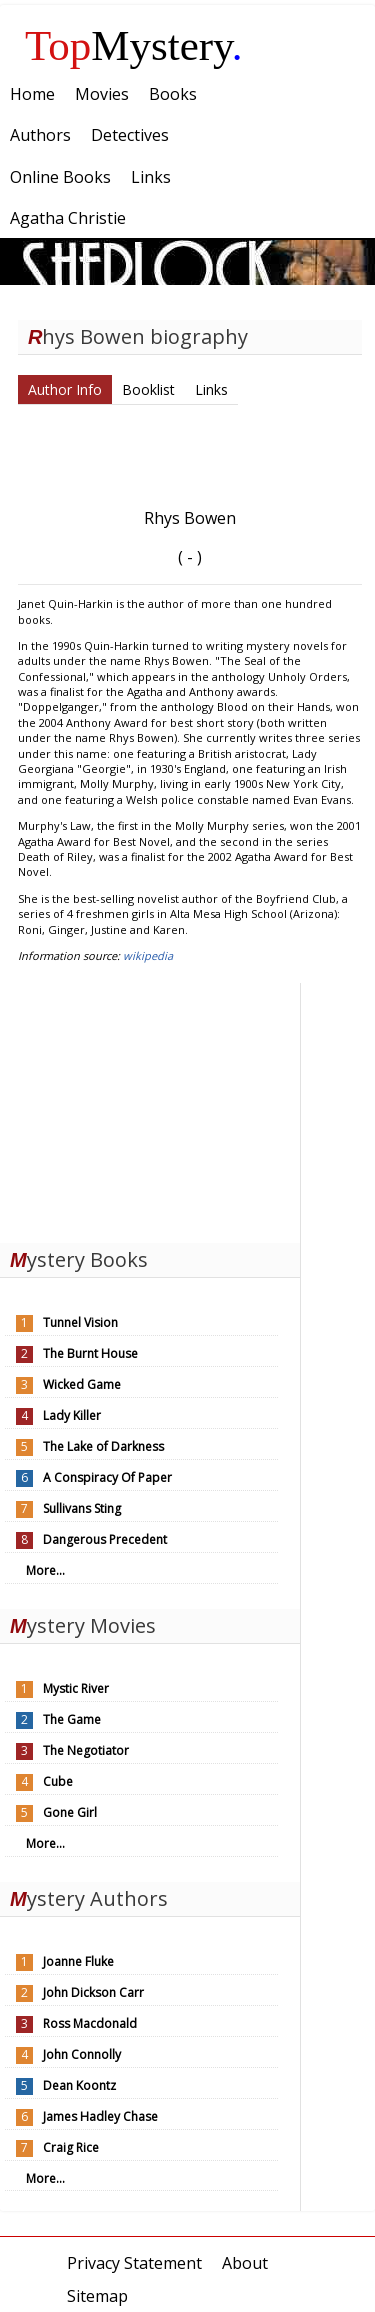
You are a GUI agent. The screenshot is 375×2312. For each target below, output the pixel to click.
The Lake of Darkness (103, 1446)
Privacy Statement (134, 2263)
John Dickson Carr (93, 1992)
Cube (58, 1781)
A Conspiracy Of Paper (107, 1477)
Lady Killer (72, 1415)
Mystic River (76, 1688)
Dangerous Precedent (105, 1539)
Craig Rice (71, 2147)
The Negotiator (86, 1750)
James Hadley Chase (100, 2116)
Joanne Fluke (78, 1961)
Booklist (148, 389)
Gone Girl (70, 1812)
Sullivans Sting (82, 1508)
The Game (72, 1719)
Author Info (65, 389)
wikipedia (148, 955)
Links (211, 389)
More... (45, 1570)
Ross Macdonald (90, 2023)
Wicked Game (82, 1384)
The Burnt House (90, 1353)
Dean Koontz (79, 2085)
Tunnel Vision (80, 1322)
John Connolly (82, 2054)
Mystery (134, 45)
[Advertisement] (150, 1108)
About (245, 2263)
